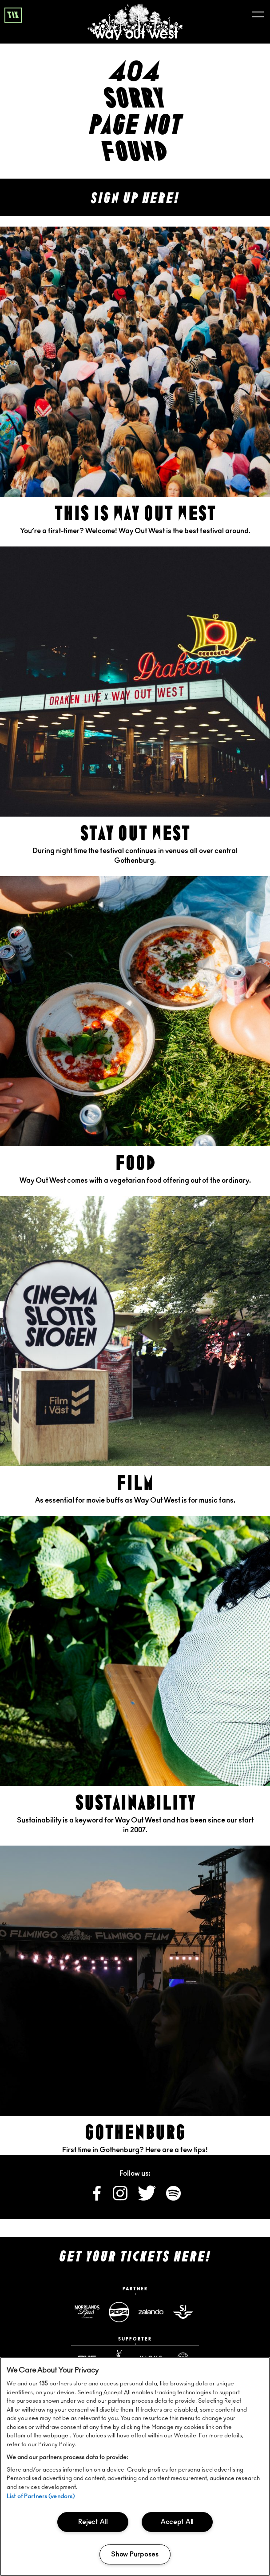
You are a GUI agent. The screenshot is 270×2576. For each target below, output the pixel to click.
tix (13, 15)
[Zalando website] (151, 2311)
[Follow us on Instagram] (121, 2198)
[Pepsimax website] (119, 2312)
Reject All (93, 2522)
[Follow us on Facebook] (97, 2198)
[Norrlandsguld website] (87, 2311)
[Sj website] (183, 2312)
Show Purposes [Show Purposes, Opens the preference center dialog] (135, 2554)
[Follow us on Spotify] (173, 2198)
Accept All (177, 2522)
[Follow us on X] (147, 2198)
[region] (135, 2466)
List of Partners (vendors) (41, 2497)
